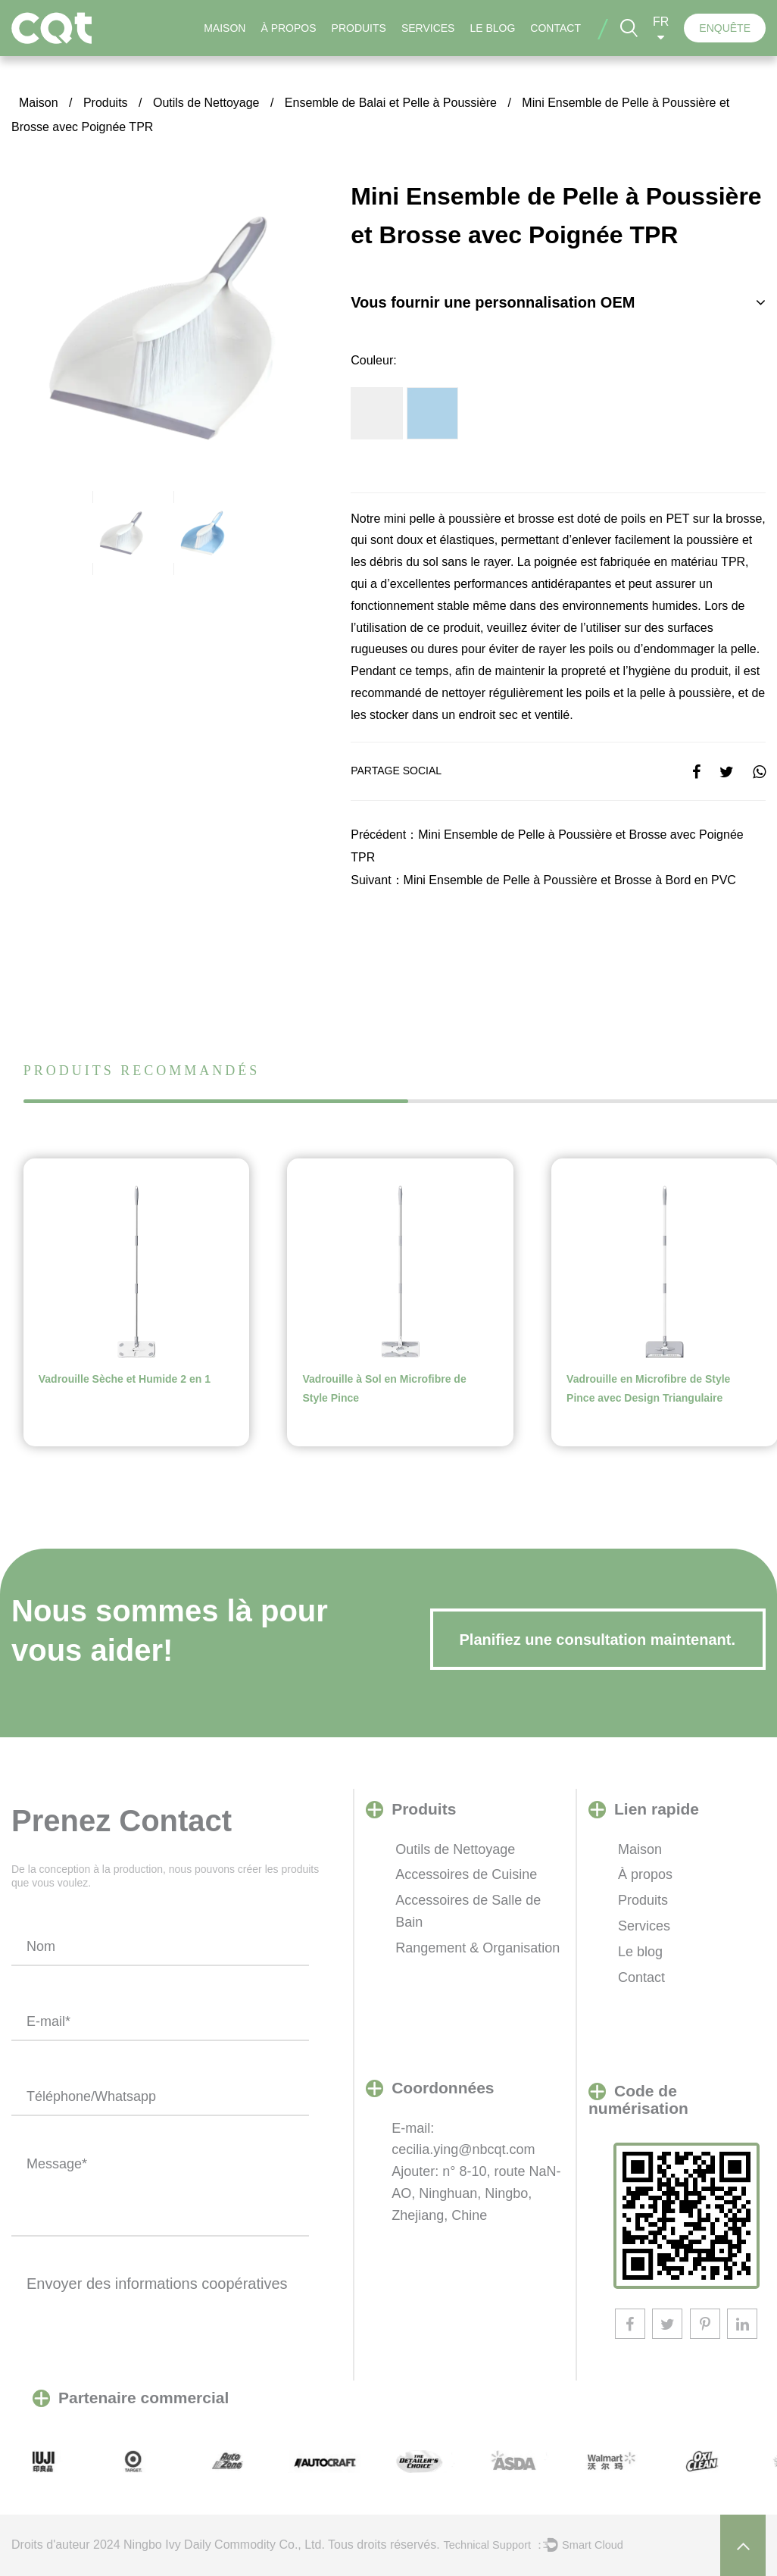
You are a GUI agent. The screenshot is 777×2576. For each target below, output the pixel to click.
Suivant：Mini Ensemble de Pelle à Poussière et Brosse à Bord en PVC (543, 880)
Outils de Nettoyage (206, 102)
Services (428, 28)
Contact (555, 28)
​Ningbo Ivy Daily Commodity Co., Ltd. (224, 2544)
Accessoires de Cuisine (466, 1874)
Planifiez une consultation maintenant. (597, 1639)
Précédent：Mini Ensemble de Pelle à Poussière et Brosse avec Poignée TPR (547, 846)
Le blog (492, 28)
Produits (359, 28)
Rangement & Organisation (477, 1947)
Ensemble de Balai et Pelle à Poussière (391, 102)
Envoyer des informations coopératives (157, 2283)
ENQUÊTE (724, 28)
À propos (288, 28)
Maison (224, 28)
